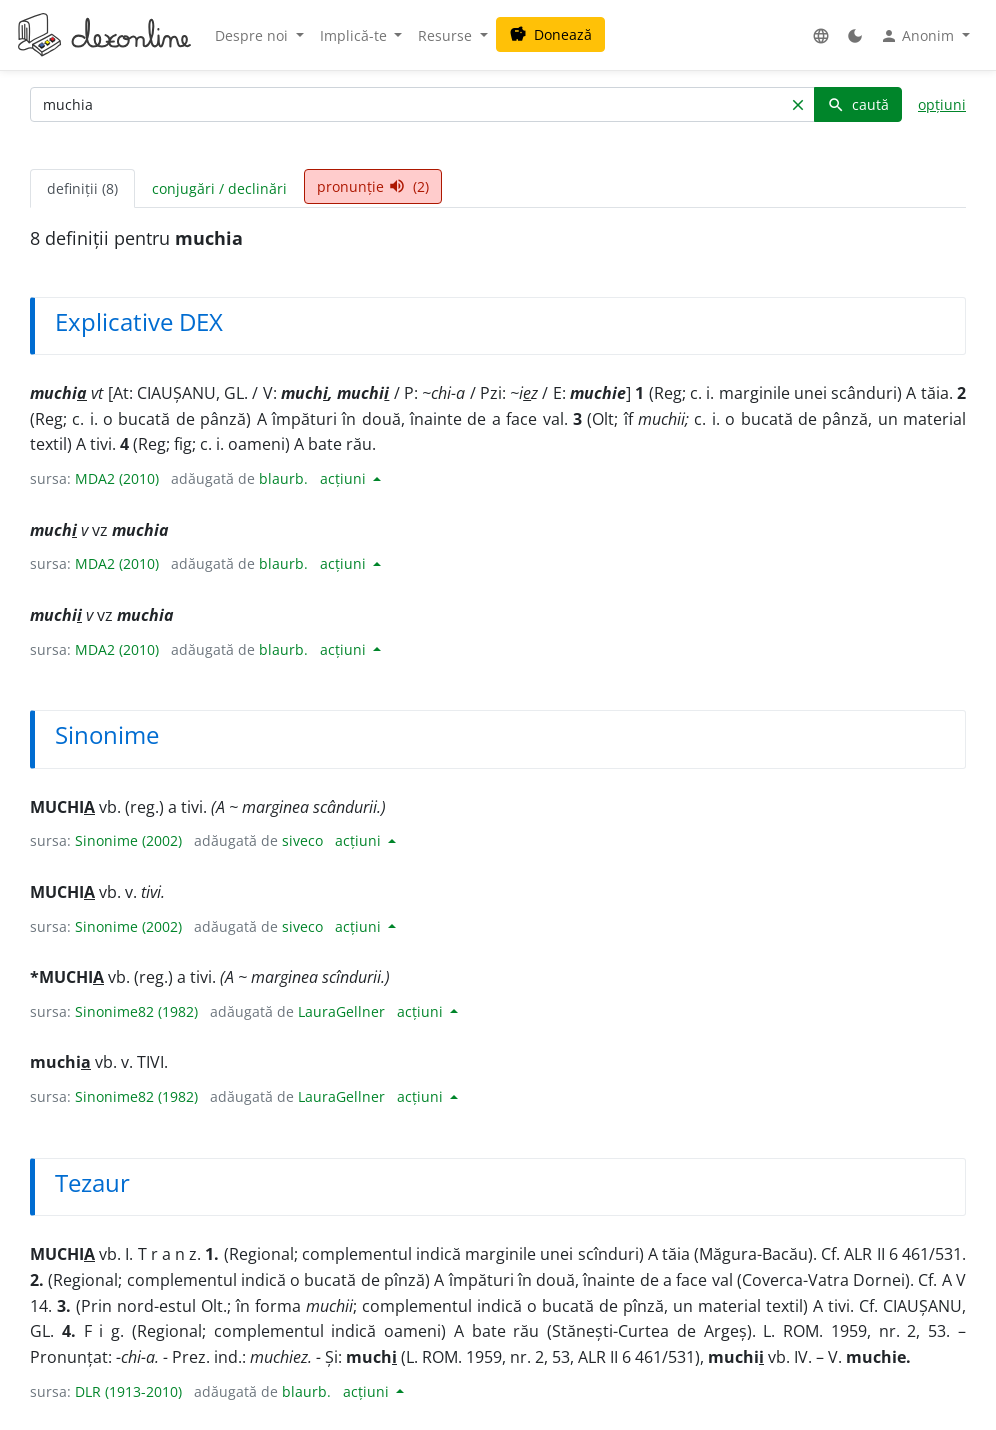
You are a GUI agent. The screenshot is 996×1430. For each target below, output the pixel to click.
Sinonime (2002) (128, 840)
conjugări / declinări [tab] (219, 188)
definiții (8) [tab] (82, 188)
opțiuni (942, 104)
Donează (550, 34)
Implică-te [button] (355, 35)
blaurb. (283, 478)
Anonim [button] (919, 36)
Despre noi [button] (253, 35)
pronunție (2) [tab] (373, 186)
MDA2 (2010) (117, 478)
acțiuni (345, 478)
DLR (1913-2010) (128, 1391)
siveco (302, 840)
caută (858, 104)
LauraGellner (341, 1011)
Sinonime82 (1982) (136, 1011)
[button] (821, 35)
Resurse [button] (447, 35)
